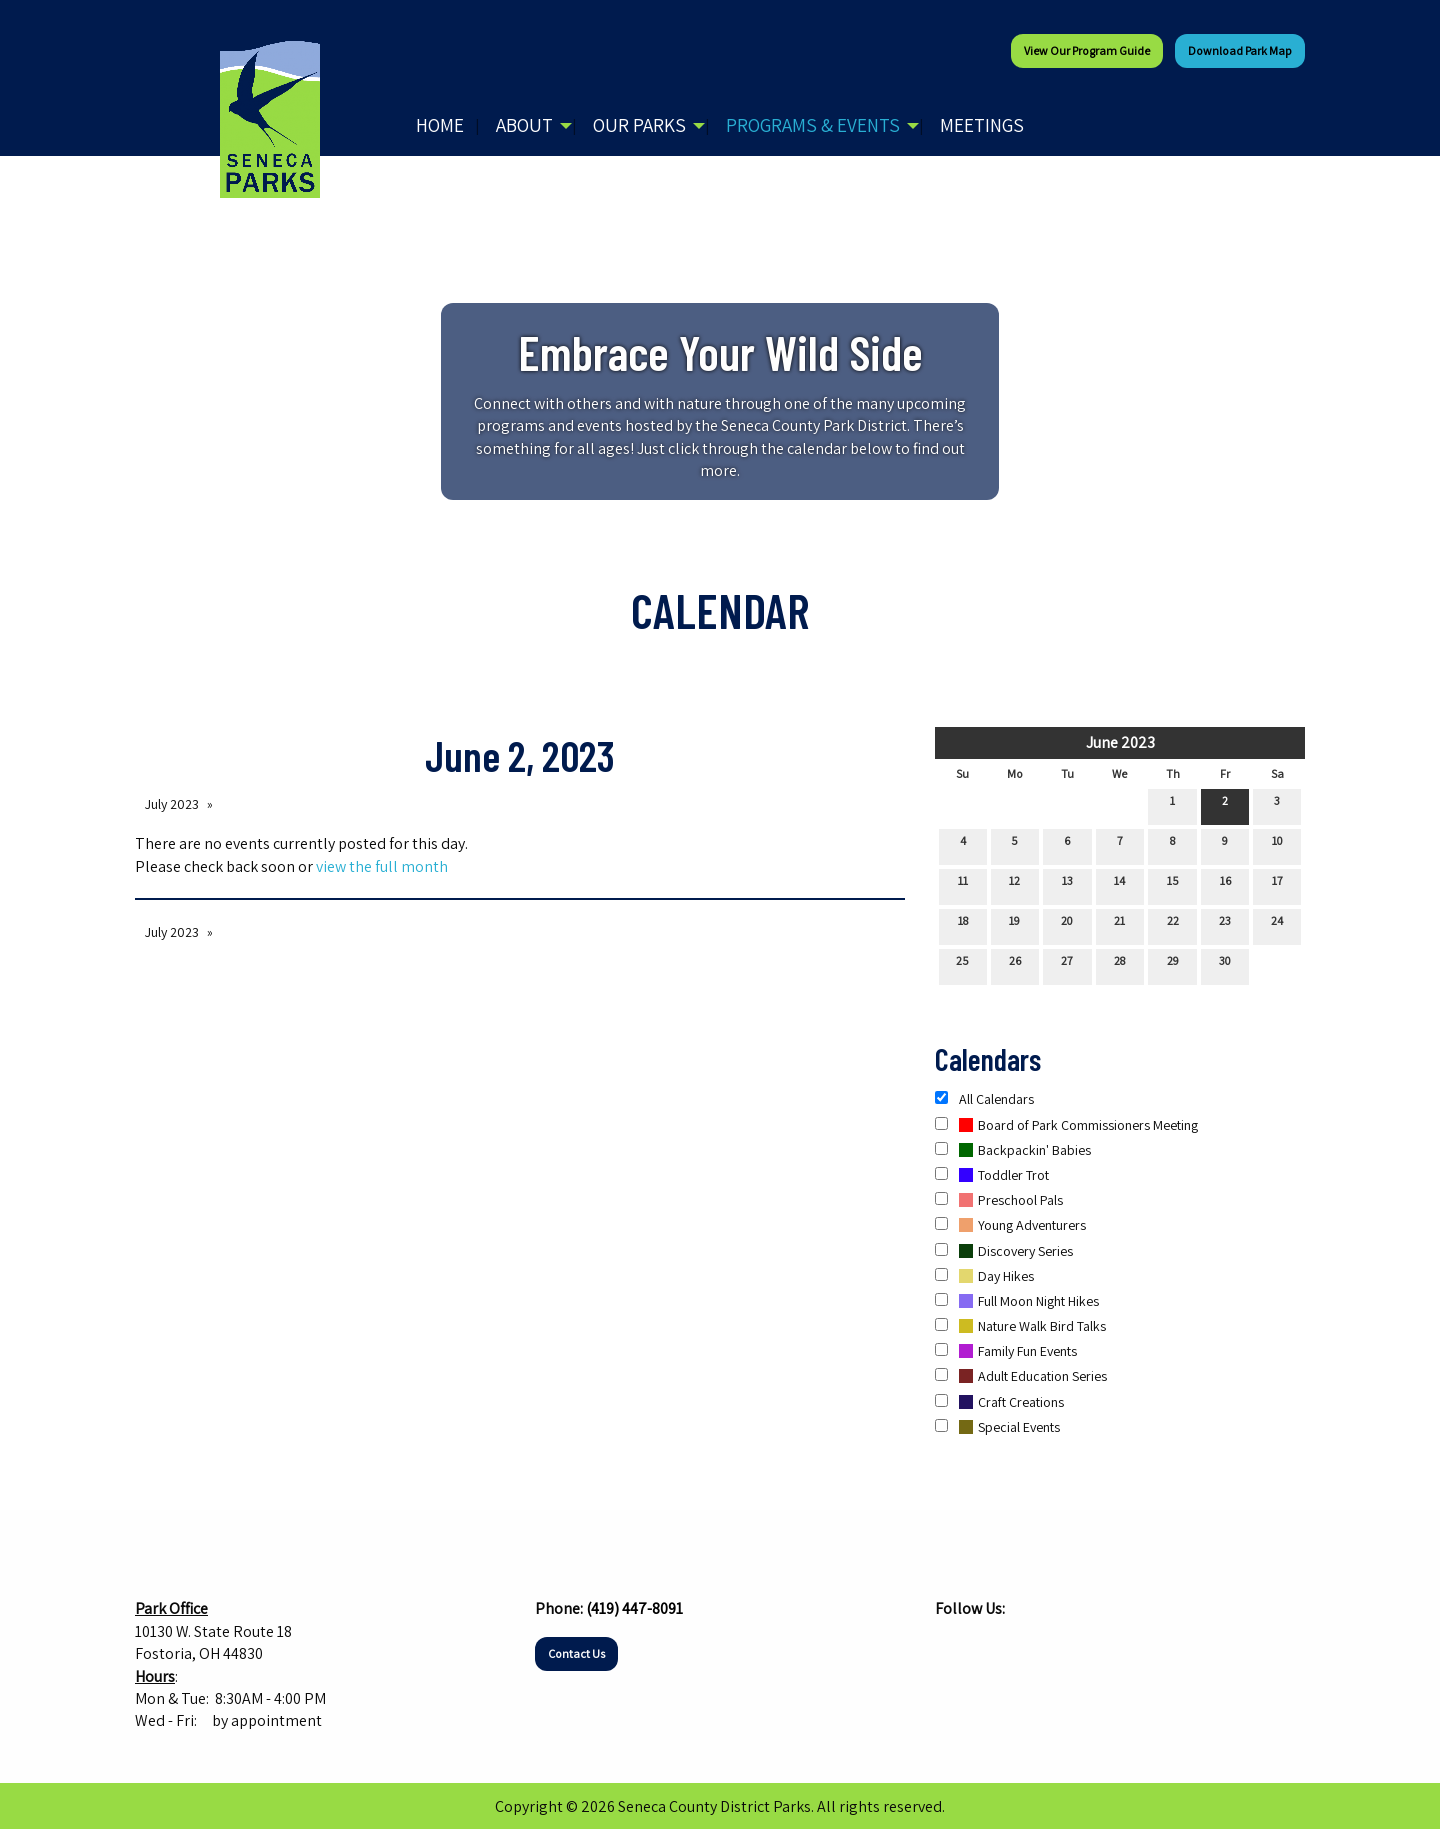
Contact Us (576, 1653)
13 (1067, 885)
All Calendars (984, 1099)
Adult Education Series (1021, 1376)
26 (1015, 965)
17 (1277, 885)
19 (1014, 925)
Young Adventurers (1010, 1225)
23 (1225, 925)
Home (440, 125)
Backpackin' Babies (1013, 1150)
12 (1014, 885)
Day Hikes (984, 1276)
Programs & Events (813, 125)
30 (1225, 965)
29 (1173, 965)
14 (1119, 885)
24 (1277, 925)
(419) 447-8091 (634, 1608)
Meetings (982, 125)
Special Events (997, 1427)
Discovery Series (1004, 1251)
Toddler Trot (992, 1175)
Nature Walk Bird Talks (1020, 1326)
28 (1119, 965)
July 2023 (172, 804)
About (524, 125)
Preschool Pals (999, 1200)
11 (963, 885)
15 (1173, 885)
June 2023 (1120, 742)
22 (1173, 925)
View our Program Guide (1087, 50)
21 (1119, 925)
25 (962, 965)
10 (1277, 845)
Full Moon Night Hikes (1017, 1301)
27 (1067, 965)
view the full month (382, 866)
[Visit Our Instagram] (983, 1648)
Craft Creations (999, 1402)
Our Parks (639, 125)
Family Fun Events (1006, 1351)
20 (1067, 925)
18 (963, 925)
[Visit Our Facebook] (951, 1648)
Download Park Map (1240, 50)
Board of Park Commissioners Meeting (1066, 1125)
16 (1225, 885)
